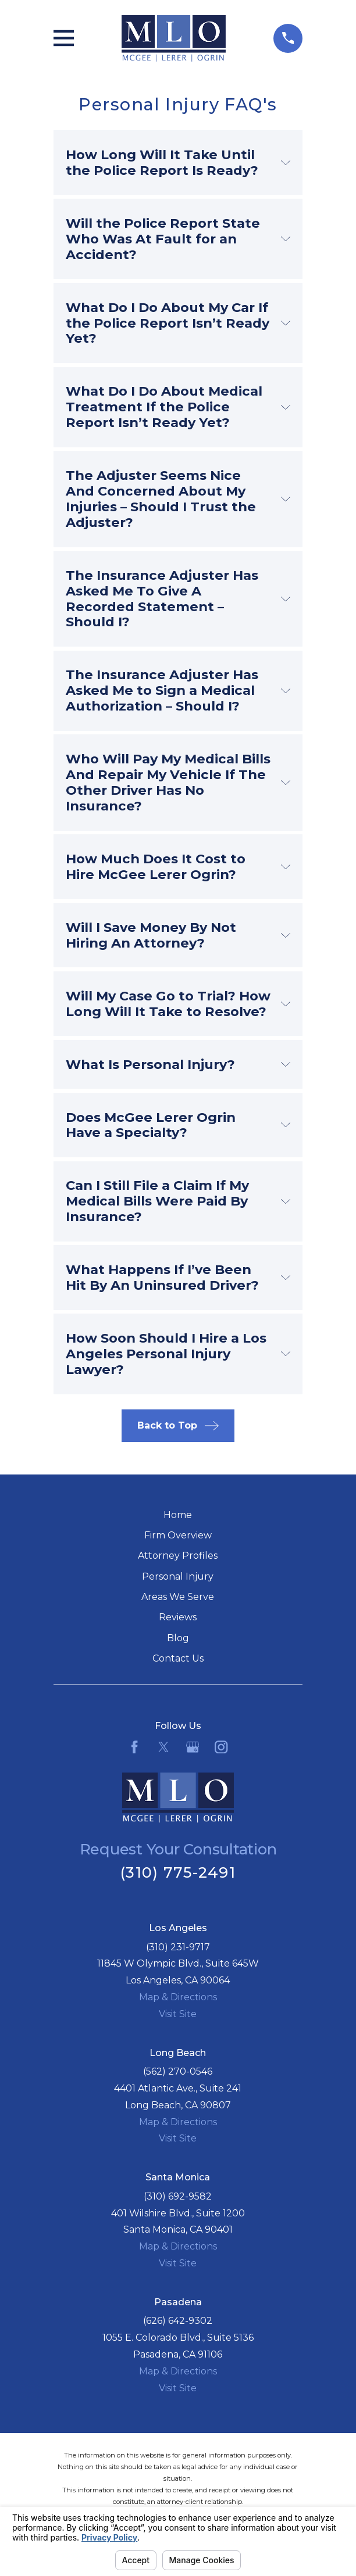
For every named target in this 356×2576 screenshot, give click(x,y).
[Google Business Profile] (192, 1747)
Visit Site (178, 2013)
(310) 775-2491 (178, 1872)
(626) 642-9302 (177, 2320)
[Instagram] (221, 1747)
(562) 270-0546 (177, 2071)
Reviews (178, 1617)
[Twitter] (163, 1747)
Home (177, 1514)
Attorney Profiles (178, 1555)
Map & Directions (178, 1997)
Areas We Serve (177, 1596)
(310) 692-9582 (178, 2196)
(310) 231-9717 (178, 1947)
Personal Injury (177, 1576)
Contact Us (178, 1658)
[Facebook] (134, 1747)
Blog (178, 1638)
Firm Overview (178, 1535)
